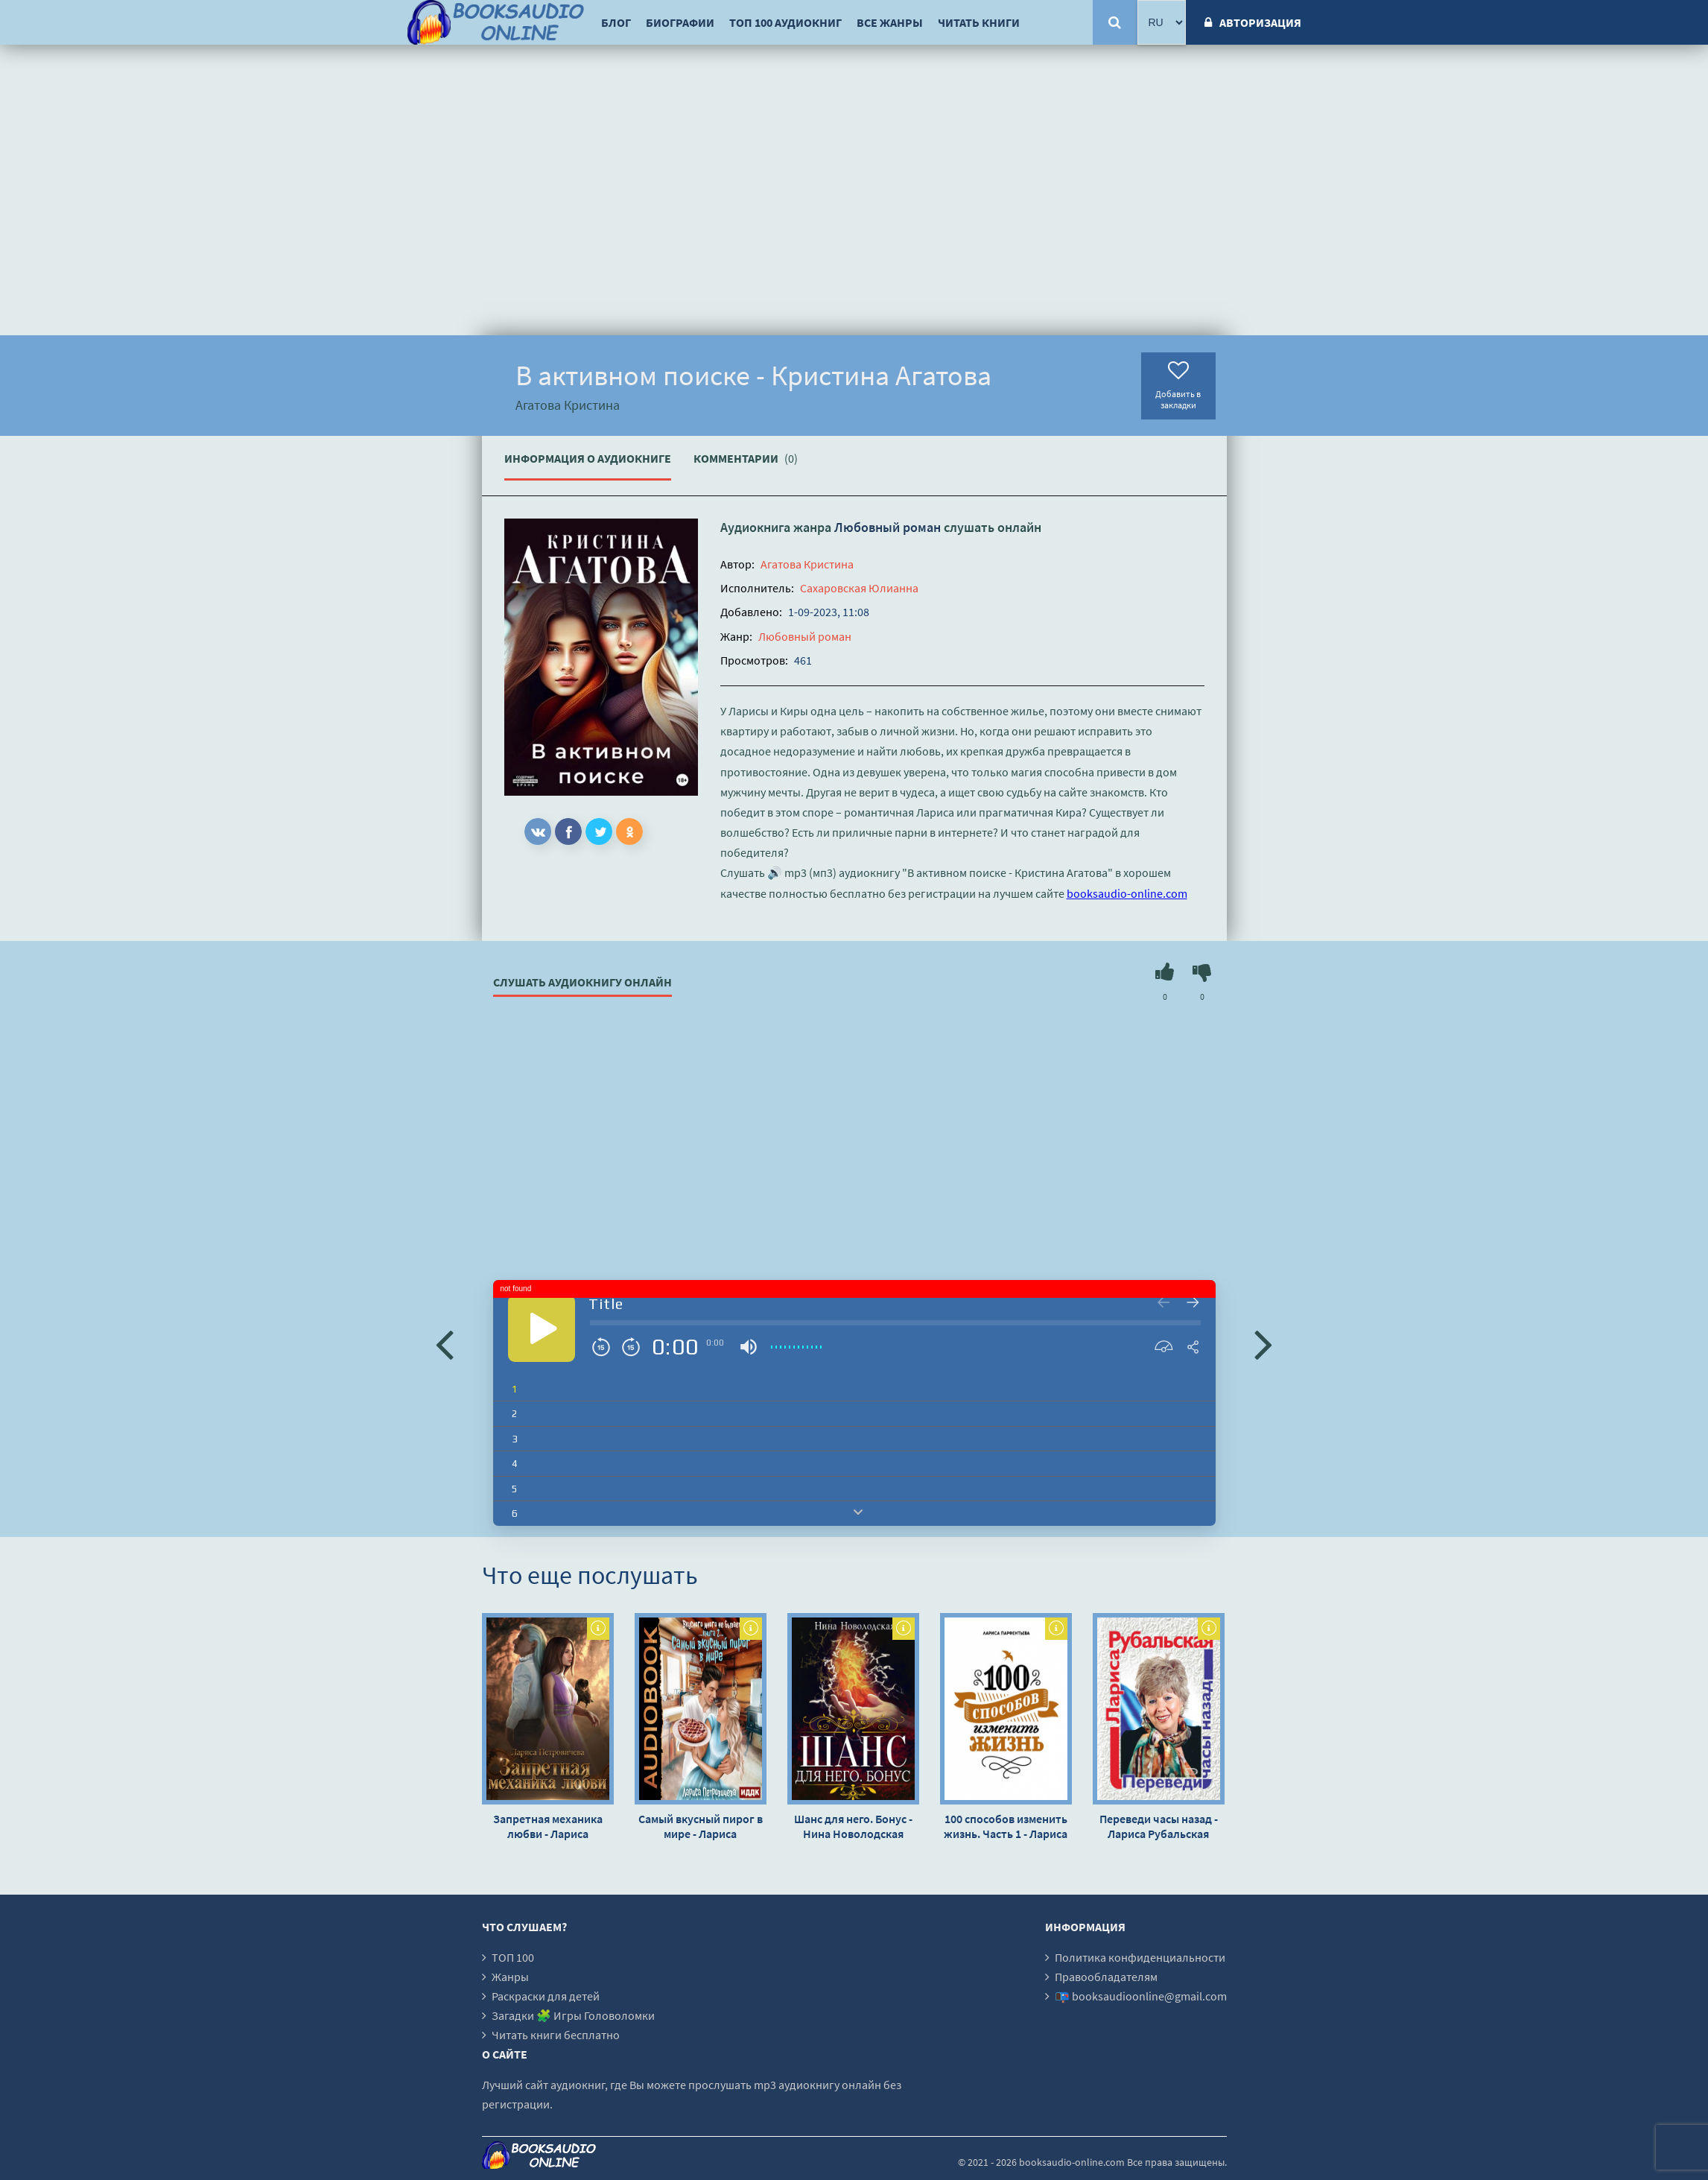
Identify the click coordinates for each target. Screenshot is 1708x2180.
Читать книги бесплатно (556, 2034)
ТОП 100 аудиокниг (785, 22)
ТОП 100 (513, 1957)
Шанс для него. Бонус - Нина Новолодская (853, 1826)
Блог (616, 22)
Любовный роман (887, 527)
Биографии (680, 22)
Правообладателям (1106, 1976)
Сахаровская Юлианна (859, 587)
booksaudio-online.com (1127, 893)
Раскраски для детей (546, 1996)
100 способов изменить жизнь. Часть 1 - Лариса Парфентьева (1005, 1826)
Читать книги (979, 22)
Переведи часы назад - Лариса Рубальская (1158, 1826)
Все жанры (890, 22)
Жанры (510, 1976)
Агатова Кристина (807, 564)
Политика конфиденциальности (1140, 1957)
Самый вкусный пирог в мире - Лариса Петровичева (700, 1826)
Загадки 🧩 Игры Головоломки (573, 2015)
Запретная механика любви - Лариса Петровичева (548, 1826)
